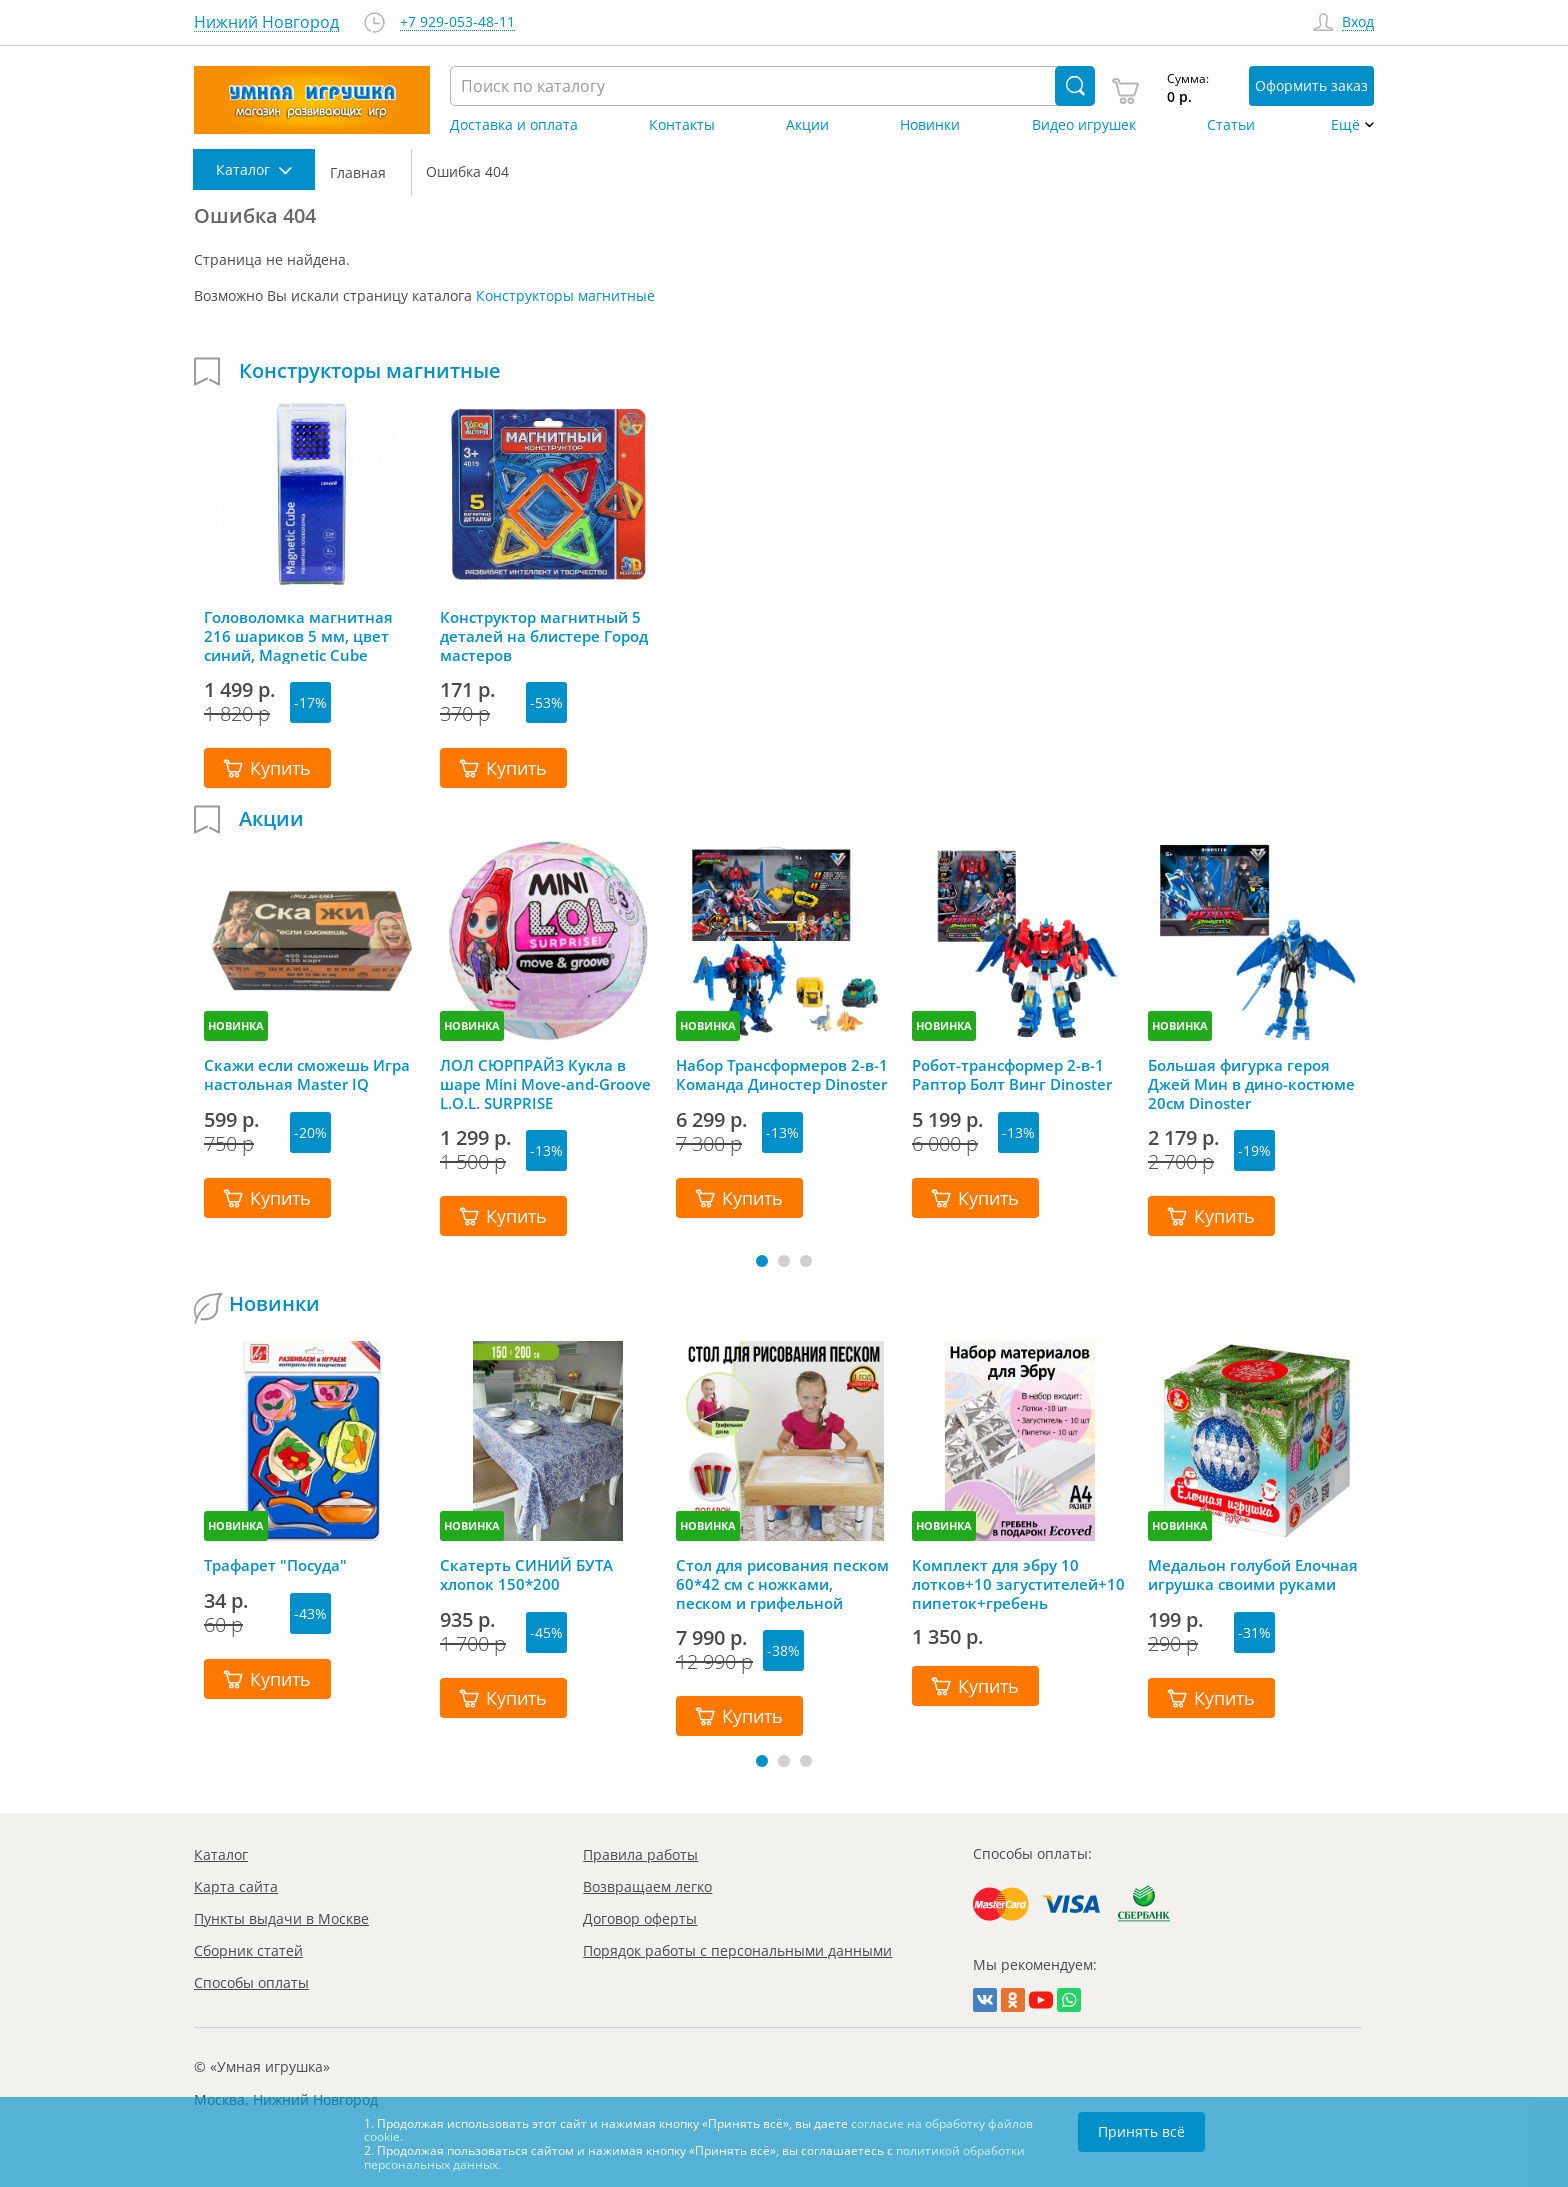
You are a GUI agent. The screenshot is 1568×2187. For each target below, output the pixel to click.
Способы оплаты (251, 1982)
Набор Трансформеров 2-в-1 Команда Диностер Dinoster (782, 1075)
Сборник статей (248, 1950)
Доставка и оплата (514, 125)
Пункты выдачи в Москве (281, 1918)
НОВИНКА (236, 1025)
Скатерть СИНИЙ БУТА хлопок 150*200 (526, 1575)
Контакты (682, 125)
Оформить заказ (1311, 85)
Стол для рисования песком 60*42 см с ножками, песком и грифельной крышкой (782, 1584)
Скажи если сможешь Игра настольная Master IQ (307, 1075)
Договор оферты (640, 1918)
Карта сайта (236, 1886)
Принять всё (1141, 2131)
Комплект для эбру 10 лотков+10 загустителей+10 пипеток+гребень (1018, 1584)
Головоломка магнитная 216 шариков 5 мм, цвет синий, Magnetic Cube (298, 636)
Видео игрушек (1084, 125)
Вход (1358, 22)
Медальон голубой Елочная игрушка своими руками (1253, 1575)
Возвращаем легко (647, 1886)
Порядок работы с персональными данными (737, 1950)
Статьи (1231, 125)
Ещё (1345, 125)
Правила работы (640, 1854)
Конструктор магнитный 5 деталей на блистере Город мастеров (544, 636)
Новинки (930, 125)
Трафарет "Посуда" (275, 1565)
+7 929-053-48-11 (457, 22)
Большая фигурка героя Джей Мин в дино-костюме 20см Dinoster (1251, 1084)
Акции (807, 125)
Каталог (221, 1854)
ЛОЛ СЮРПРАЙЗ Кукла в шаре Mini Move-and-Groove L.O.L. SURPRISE (545, 1084)
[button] (762, 1261)
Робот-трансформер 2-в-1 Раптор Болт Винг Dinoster (1012, 1075)
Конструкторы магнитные (565, 295)
